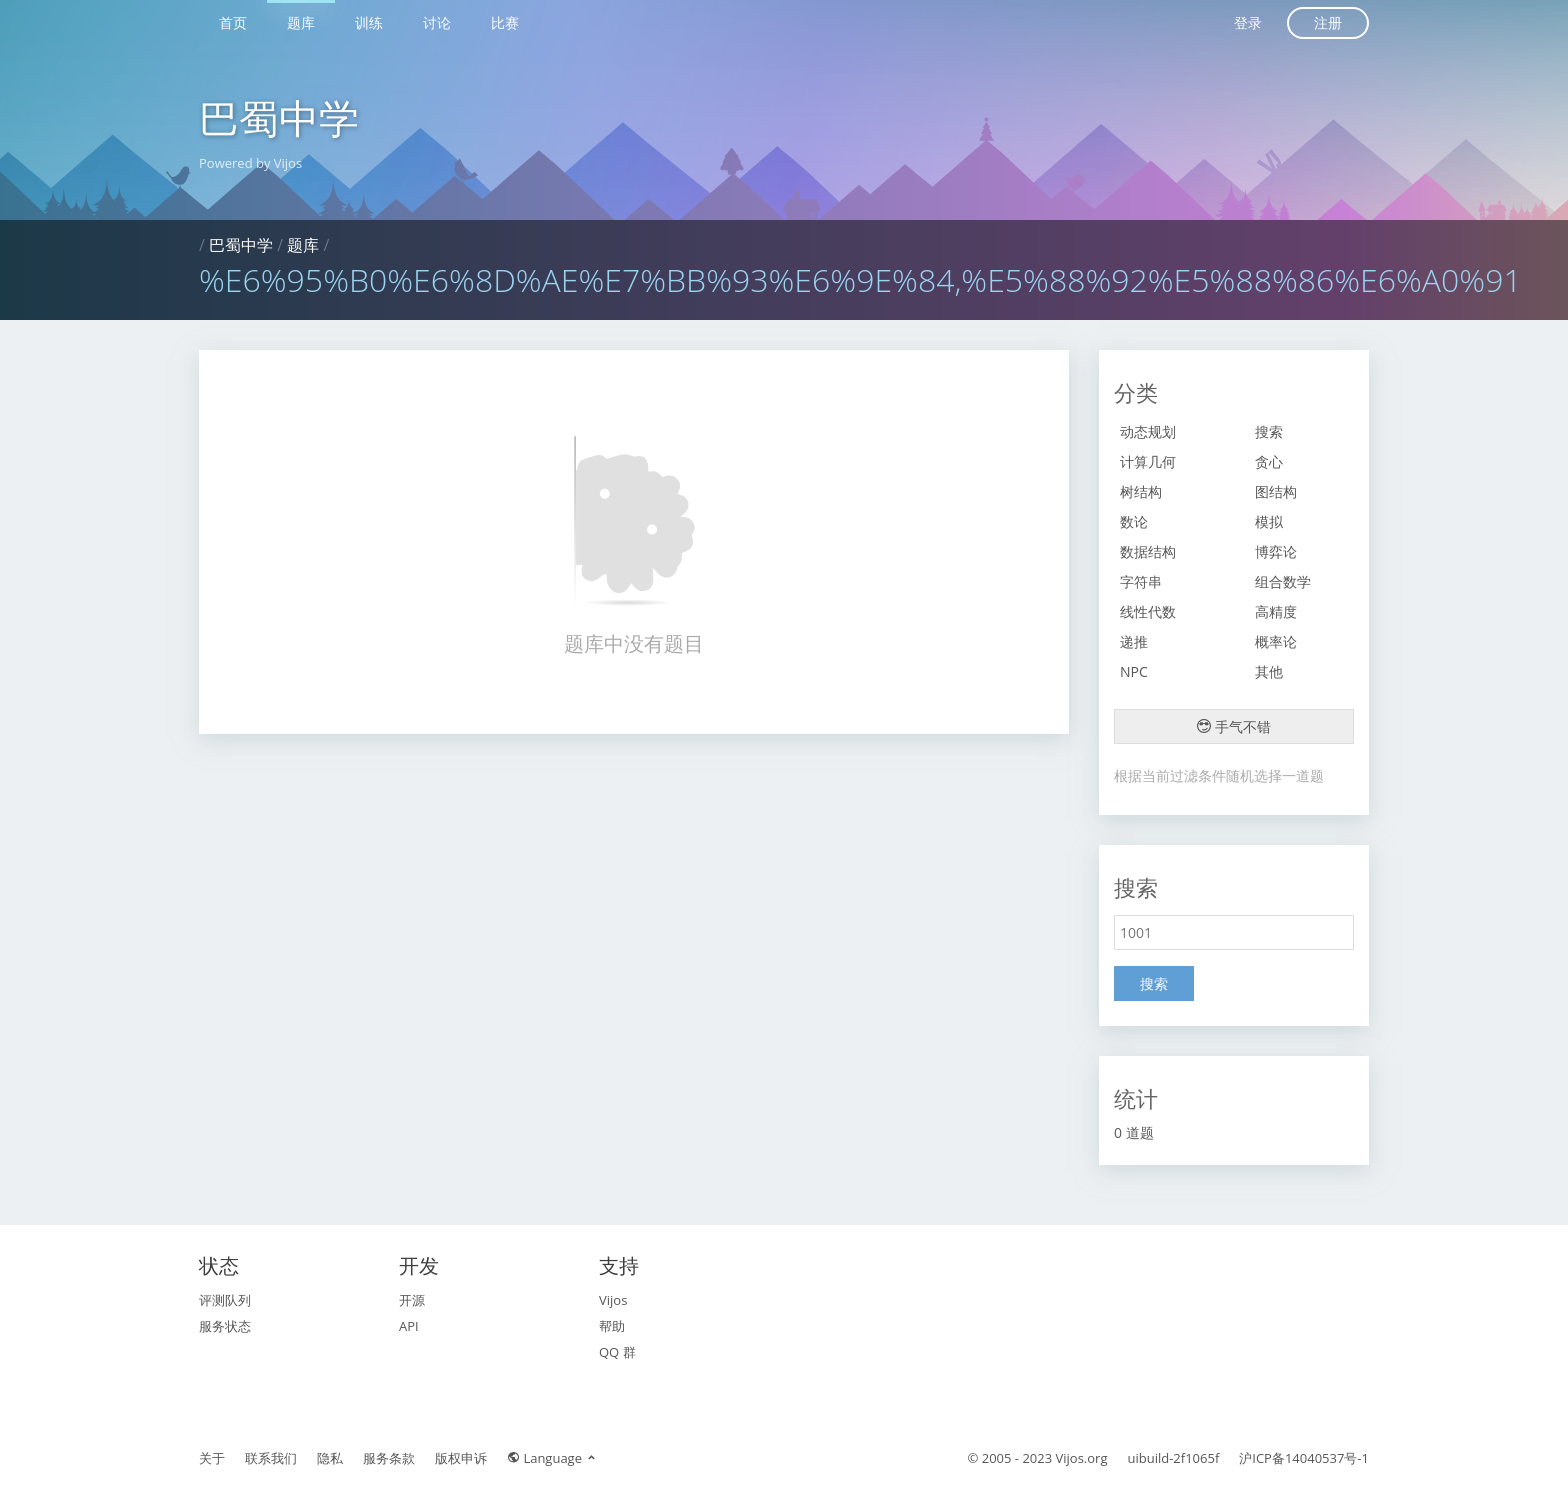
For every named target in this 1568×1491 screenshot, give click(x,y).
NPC (1134, 671)
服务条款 (389, 1458)
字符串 (1141, 581)
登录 (1248, 22)
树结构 (1141, 491)
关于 (212, 1458)
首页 (233, 22)
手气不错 (1234, 726)
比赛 (505, 22)
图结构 (1276, 491)
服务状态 (225, 1326)
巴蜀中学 (279, 117)
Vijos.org (1082, 1458)
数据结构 (1148, 551)
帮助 (612, 1326)
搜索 (1269, 431)
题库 (301, 22)
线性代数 (1148, 611)
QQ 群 (617, 1352)
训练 (369, 22)
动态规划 (1148, 431)
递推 (1134, 641)
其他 (1269, 671)
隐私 (330, 1458)
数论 (1134, 521)
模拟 (1269, 521)
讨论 (437, 22)
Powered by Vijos (250, 163)
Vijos (613, 1300)
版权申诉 (461, 1458)
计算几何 (1148, 461)
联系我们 (271, 1458)
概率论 (1276, 641)
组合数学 (1283, 581)
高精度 (1276, 611)
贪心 (1269, 461)
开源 (412, 1300)
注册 (1328, 22)
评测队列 (225, 1300)
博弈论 (1276, 551)
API (409, 1326)
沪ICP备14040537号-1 (1304, 1458)
